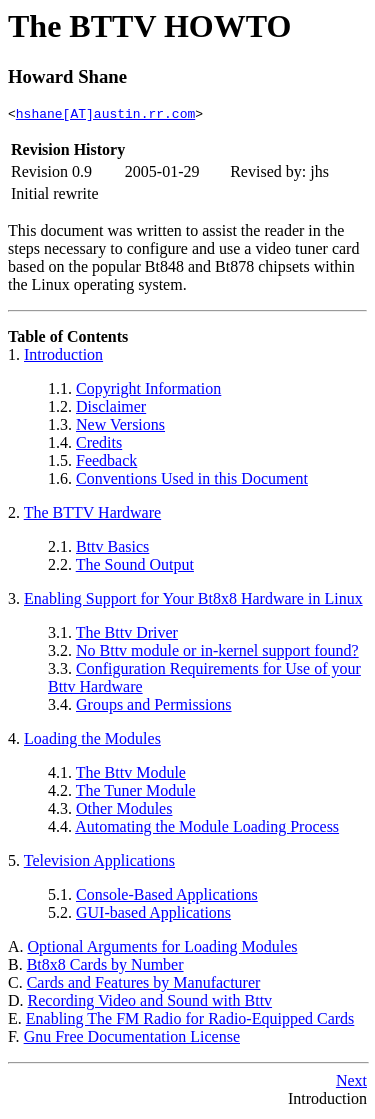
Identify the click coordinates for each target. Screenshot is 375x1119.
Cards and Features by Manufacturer (144, 985)
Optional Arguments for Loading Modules (163, 949)
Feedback (106, 463)
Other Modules (124, 811)
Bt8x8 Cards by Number (105, 967)
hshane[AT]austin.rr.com (105, 116)
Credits (99, 445)
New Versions (120, 427)
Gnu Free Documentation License (132, 1039)
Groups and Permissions (154, 707)
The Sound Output (135, 567)
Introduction (63, 357)
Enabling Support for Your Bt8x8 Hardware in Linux (193, 601)
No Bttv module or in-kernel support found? (217, 653)
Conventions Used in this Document (192, 481)
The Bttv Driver (127, 635)
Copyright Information (148, 391)
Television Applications (99, 863)
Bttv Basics (112, 549)
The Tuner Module (136, 793)
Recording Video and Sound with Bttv (150, 1003)
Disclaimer (111, 409)
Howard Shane (67, 76)
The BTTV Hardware (92, 515)
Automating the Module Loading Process (207, 829)
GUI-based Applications (153, 915)
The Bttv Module (131, 775)
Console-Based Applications (167, 897)
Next (351, 1083)
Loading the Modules (92, 741)
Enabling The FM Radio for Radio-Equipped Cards (190, 1021)
